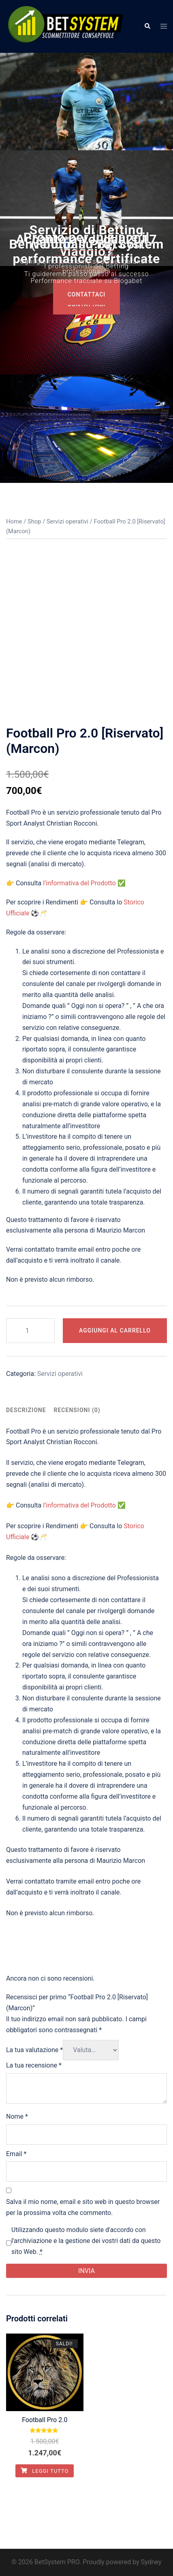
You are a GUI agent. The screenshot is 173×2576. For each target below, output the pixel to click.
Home (14, 521)
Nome (17, 2116)
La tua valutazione (34, 2050)
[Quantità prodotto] (30, 1330)
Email (16, 2154)
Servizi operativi (67, 521)
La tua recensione (34, 2065)
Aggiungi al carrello (115, 1330)
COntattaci (87, 295)
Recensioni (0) (77, 1410)
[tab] (26, 1410)
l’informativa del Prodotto (79, 883)
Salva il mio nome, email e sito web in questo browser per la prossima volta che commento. (83, 2207)
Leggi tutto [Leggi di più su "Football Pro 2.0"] (44, 2471)
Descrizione (26, 1410)
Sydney (151, 2562)
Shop (34, 521)
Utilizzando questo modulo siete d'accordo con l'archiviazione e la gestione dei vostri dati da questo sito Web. (86, 2241)
